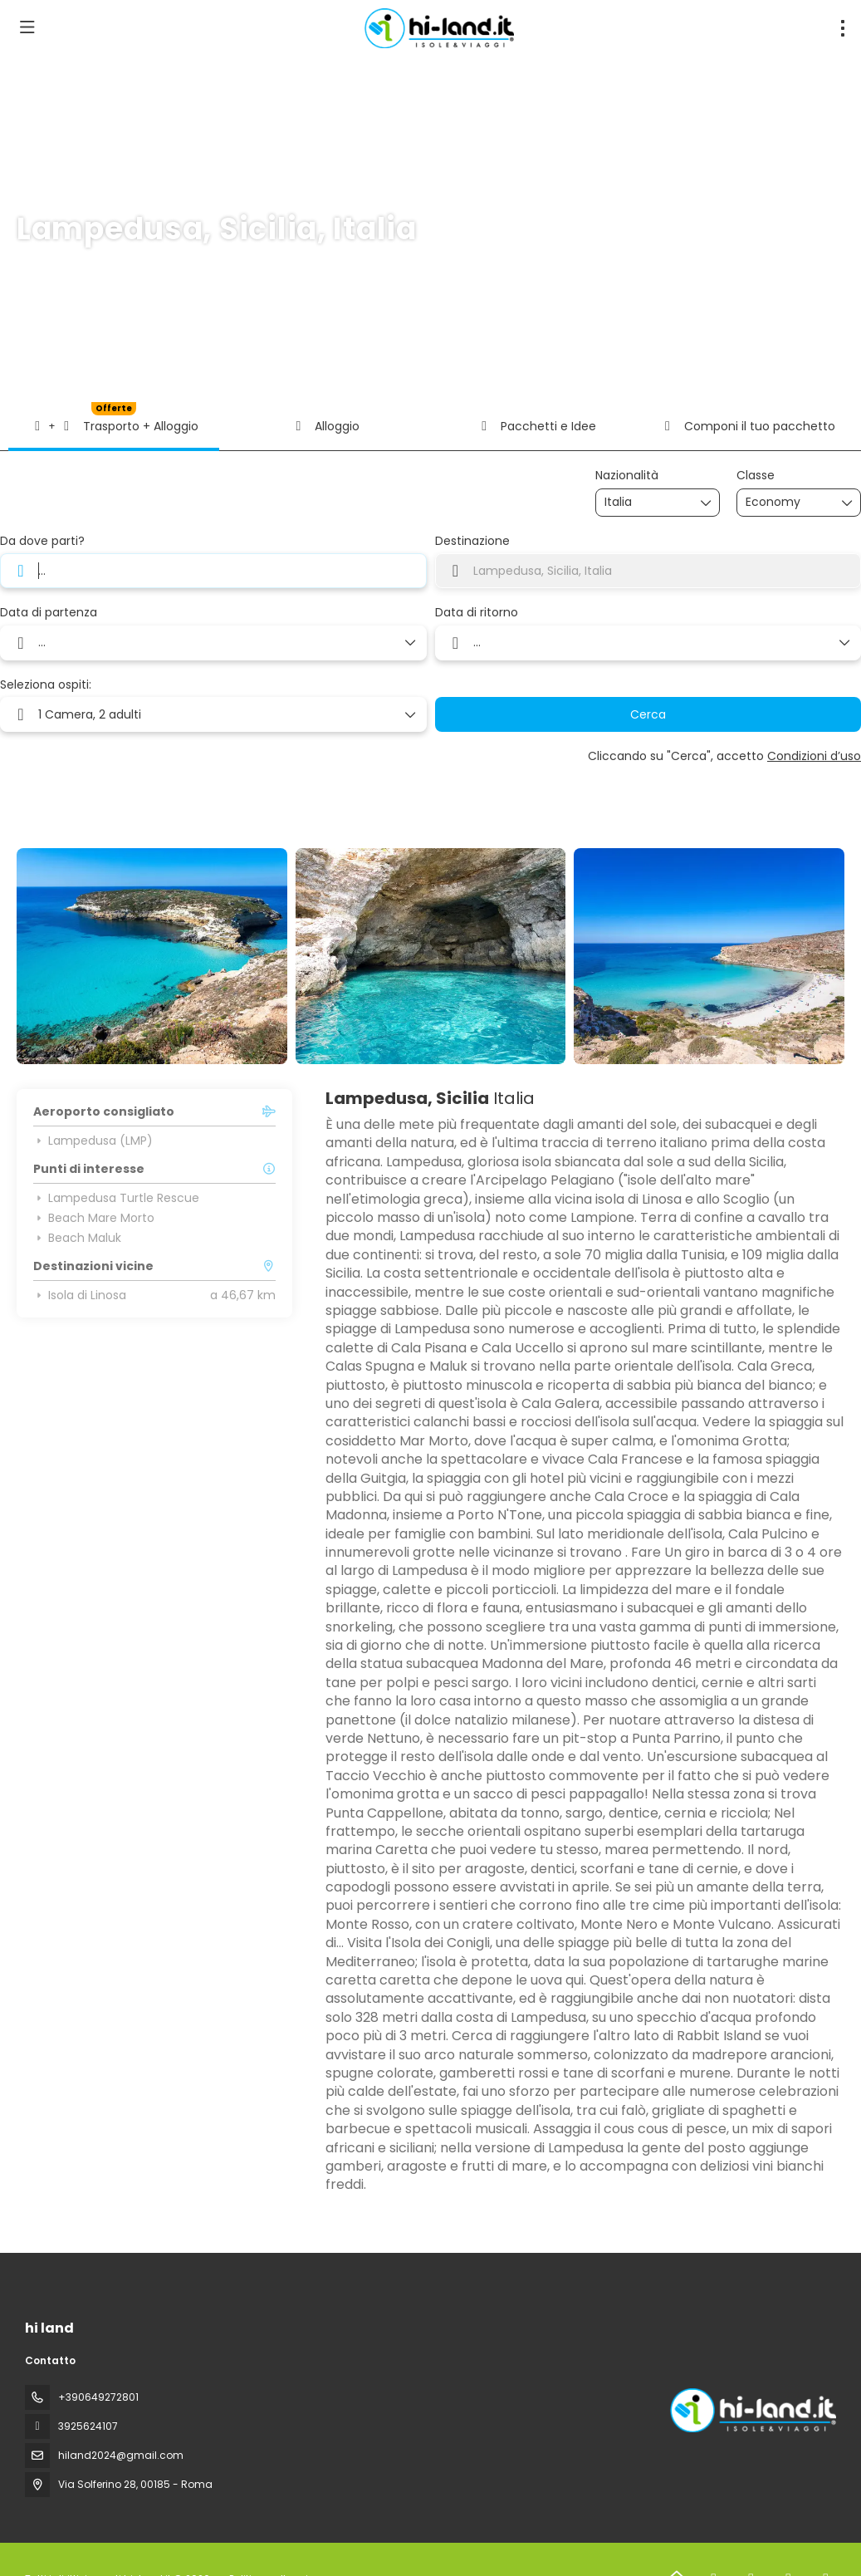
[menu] (843, 28)
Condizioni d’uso (814, 756)
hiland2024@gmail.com (120, 2455)
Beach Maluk (77, 1238)
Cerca (648, 714)
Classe (755, 475)
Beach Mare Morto (93, 1218)
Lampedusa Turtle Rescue (116, 1198)
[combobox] (645, 502)
